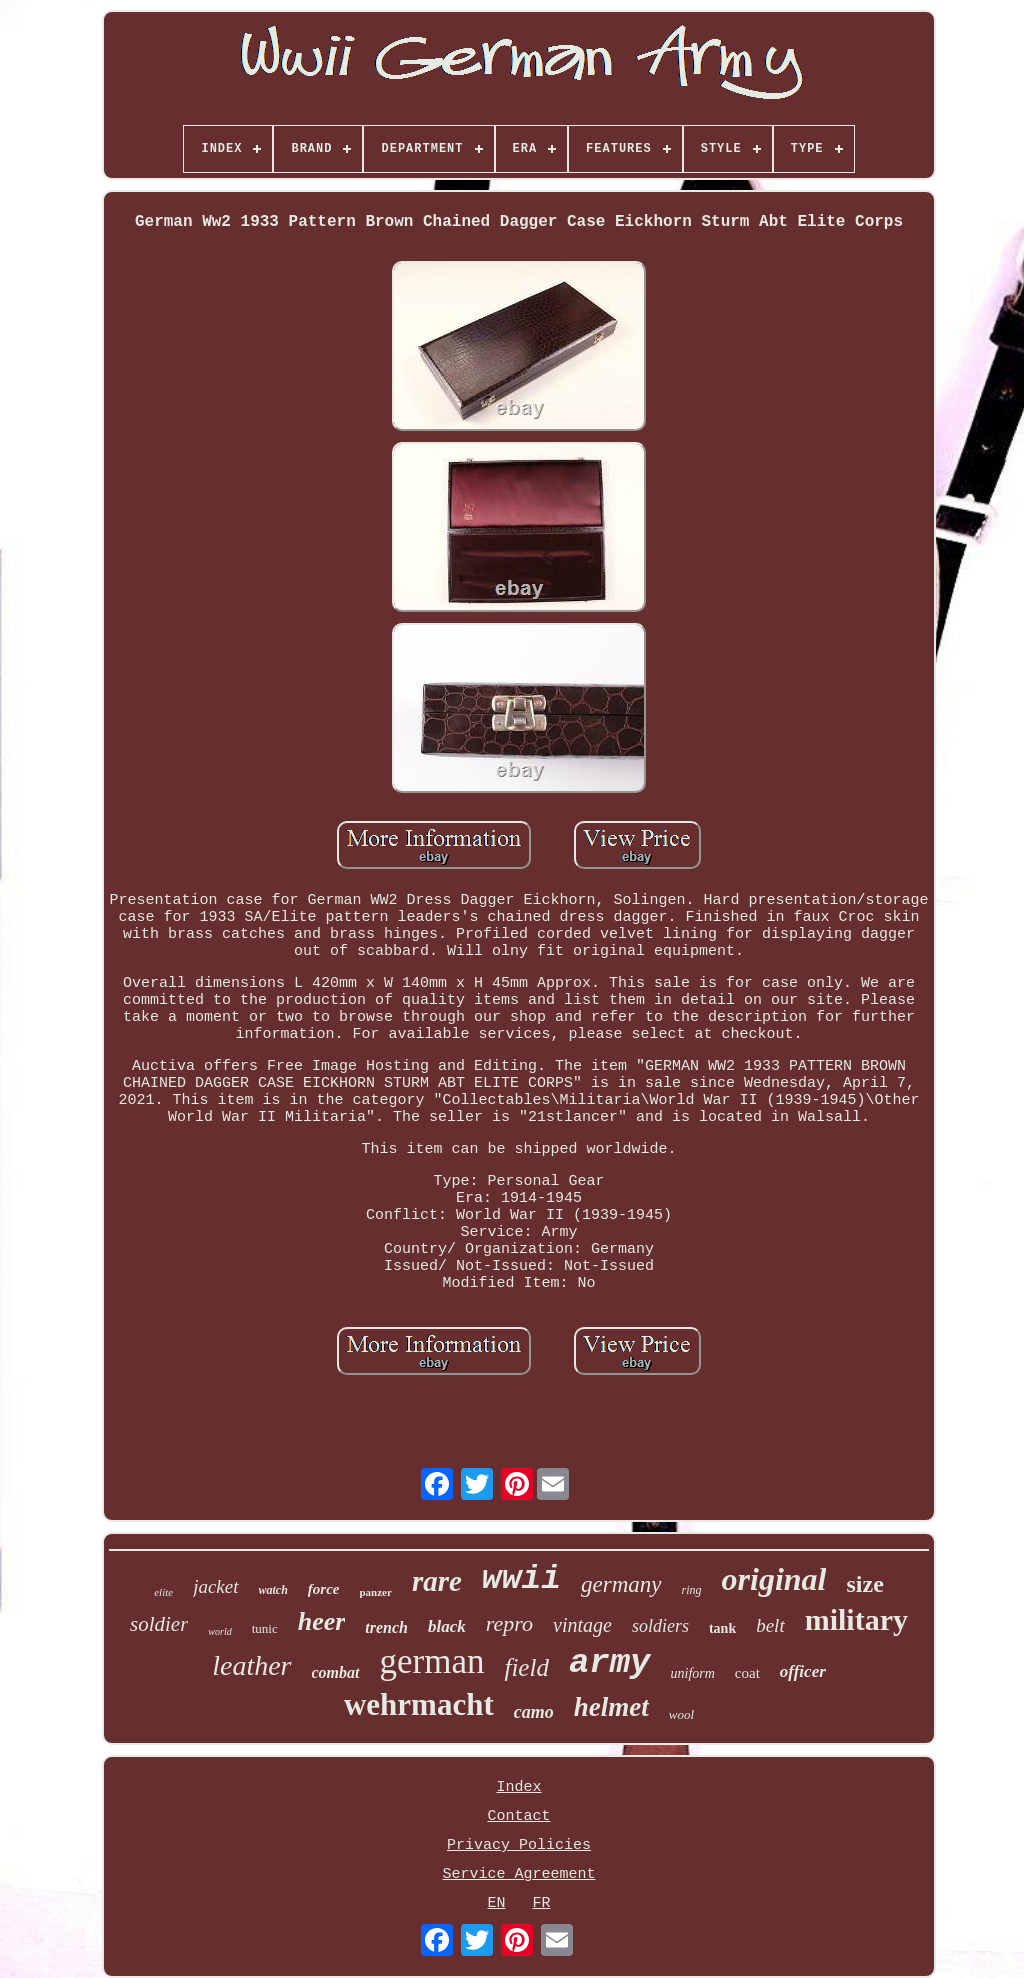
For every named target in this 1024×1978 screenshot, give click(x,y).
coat (747, 1673)
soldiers (660, 1626)
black (447, 1626)
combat (336, 1672)
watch (273, 1590)
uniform (693, 1673)
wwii (521, 1579)
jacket (215, 1586)
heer (322, 1621)
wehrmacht (419, 1704)
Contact (518, 1816)
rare (437, 1581)
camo (534, 1712)
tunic (265, 1628)
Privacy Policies (519, 1845)
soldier (159, 1624)
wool (681, 1714)
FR (542, 1903)
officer (803, 1671)
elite (163, 1592)
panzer (376, 1592)
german (432, 1661)
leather (251, 1665)
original (774, 1579)
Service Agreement (518, 1874)
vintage (582, 1625)
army (610, 1663)
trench (386, 1627)
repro (509, 1623)
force (324, 1589)
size (864, 1584)
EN (496, 1903)
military (856, 1619)
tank (722, 1628)
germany (621, 1584)
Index (518, 1787)
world (219, 1631)
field (526, 1667)
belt (770, 1625)
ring (692, 1590)
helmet (611, 1707)
